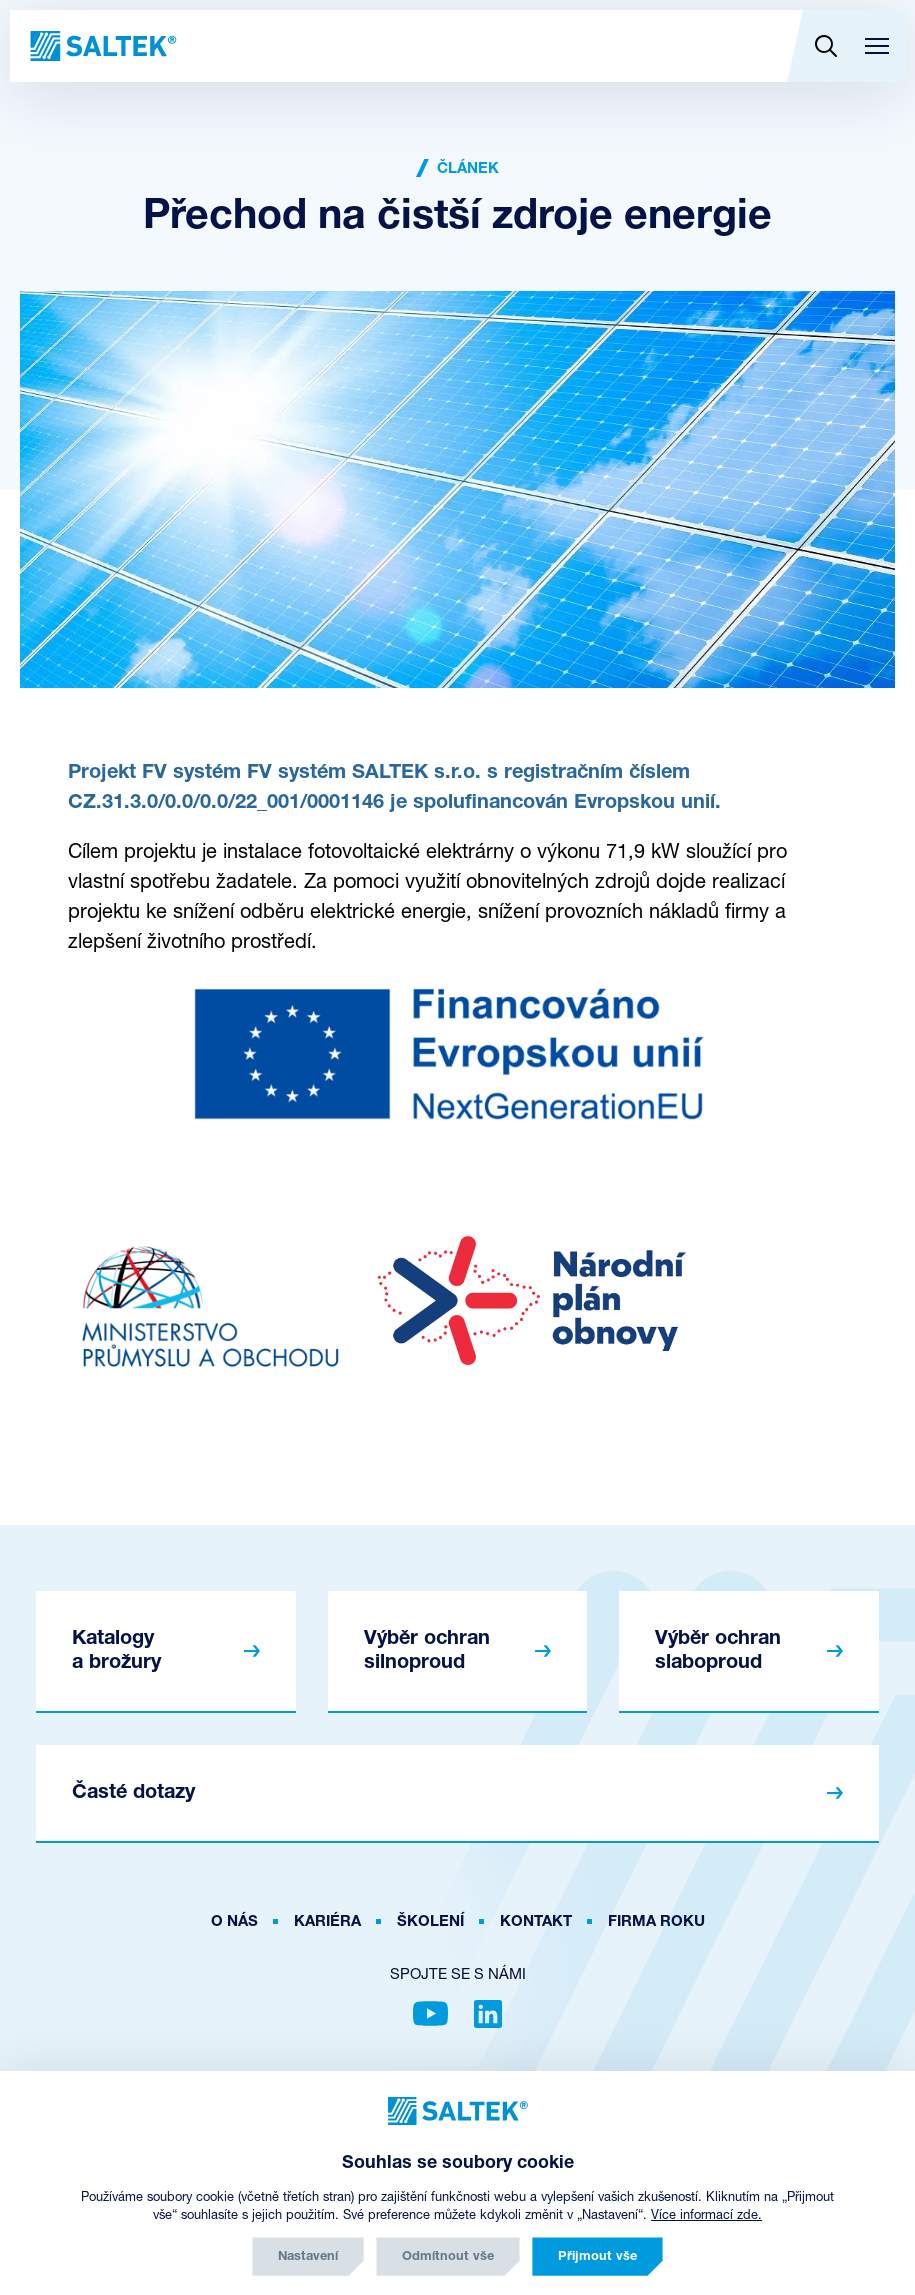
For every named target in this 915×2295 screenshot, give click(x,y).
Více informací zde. (706, 2215)
